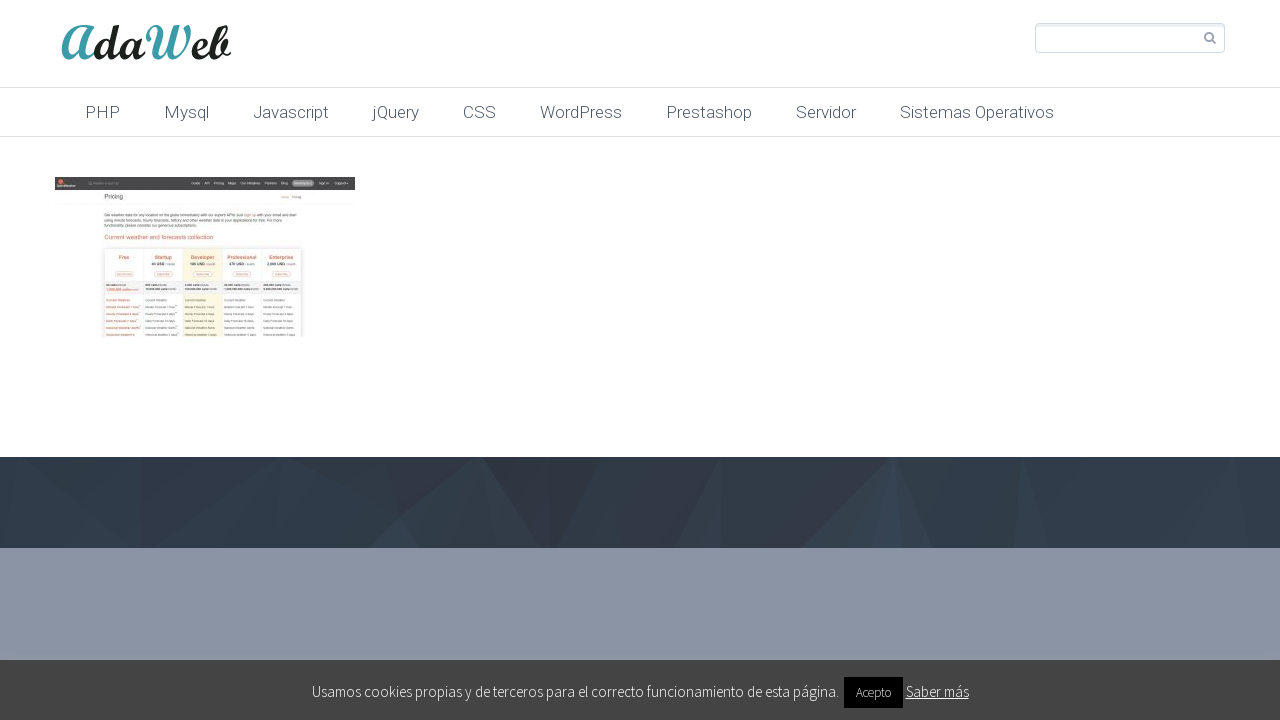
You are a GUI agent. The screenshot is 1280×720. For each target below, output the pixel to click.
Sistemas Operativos (977, 112)
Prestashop (709, 112)
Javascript (291, 112)
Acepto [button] (873, 692)
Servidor (826, 112)
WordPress (581, 112)
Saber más (937, 691)
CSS (479, 112)
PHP (102, 112)
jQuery (396, 112)
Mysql (186, 112)
